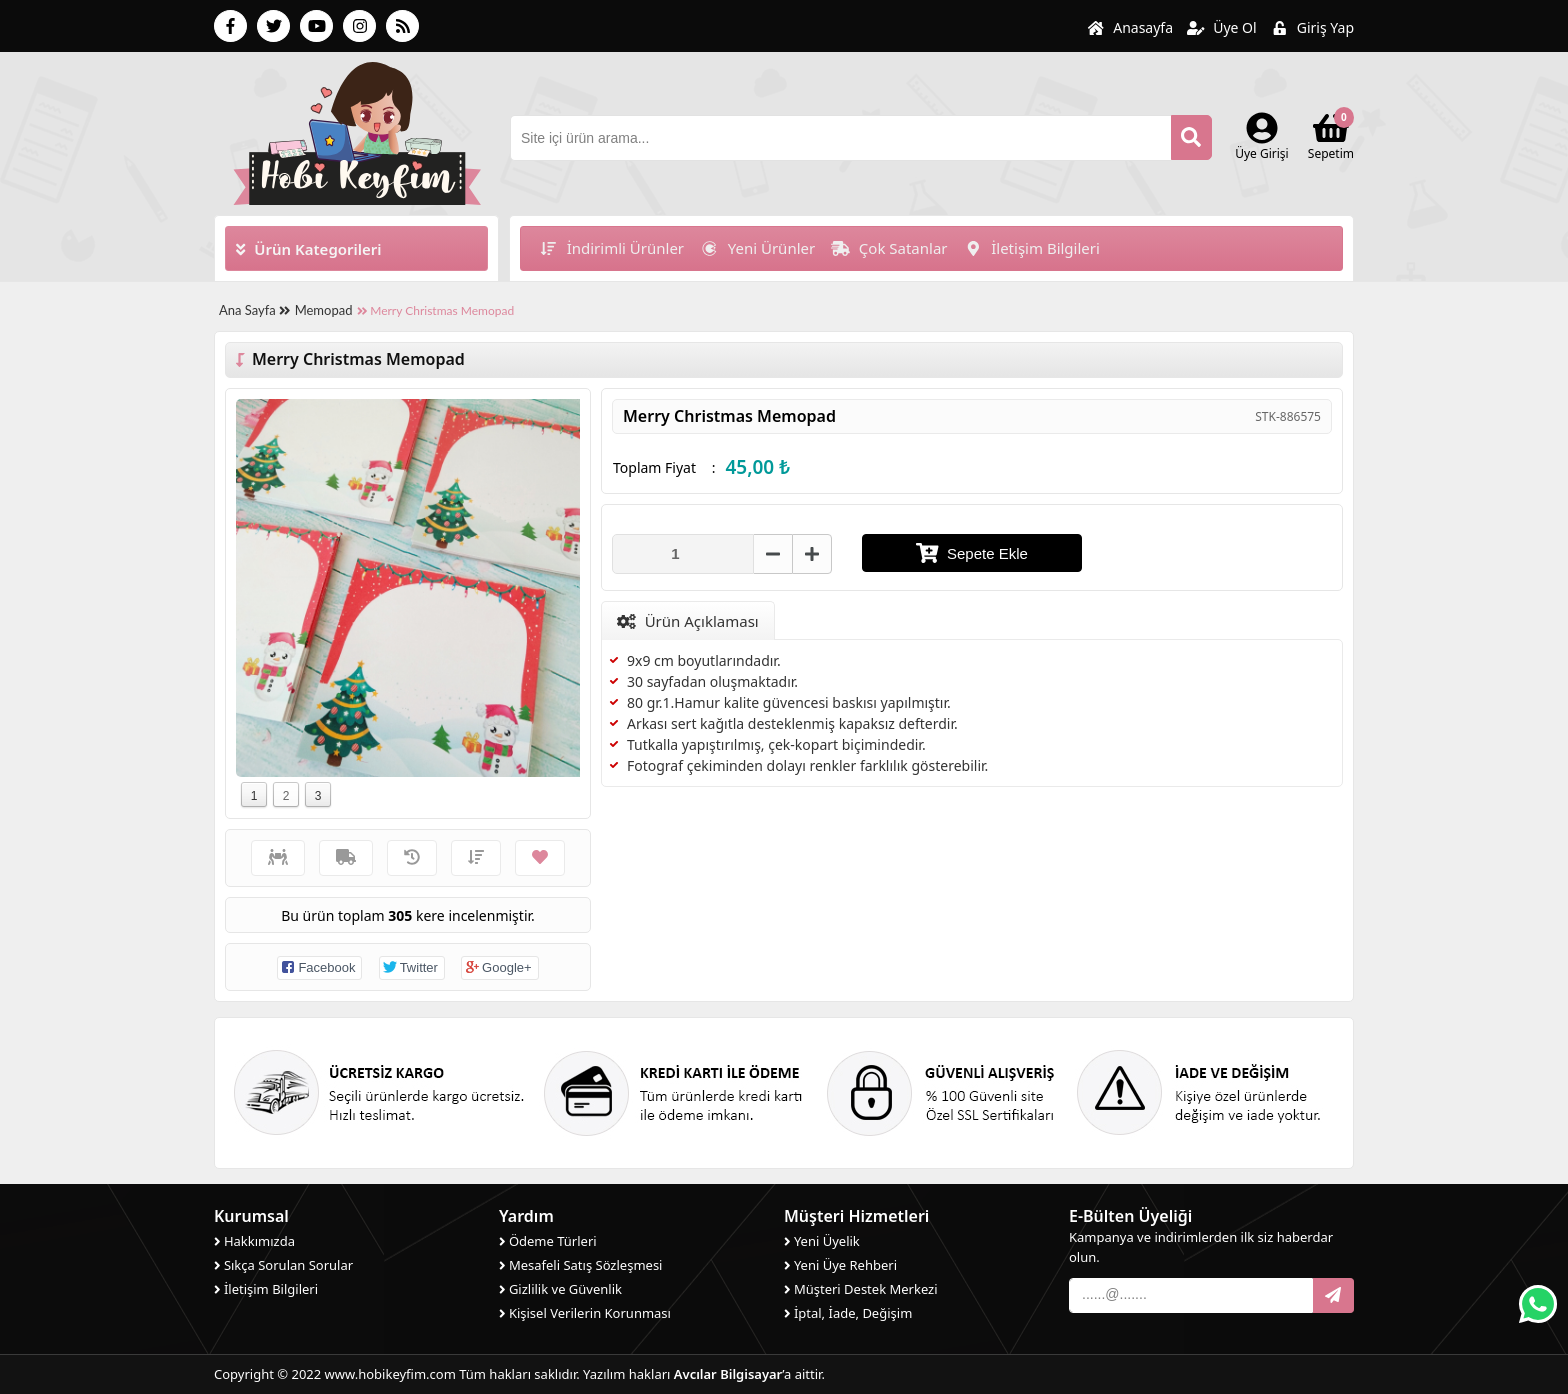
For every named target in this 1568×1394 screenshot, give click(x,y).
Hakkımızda (254, 1241)
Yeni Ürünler (757, 248)
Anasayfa (1130, 27)
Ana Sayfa (254, 310)
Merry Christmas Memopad (436, 310)
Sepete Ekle (972, 553)
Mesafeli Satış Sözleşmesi (580, 1265)
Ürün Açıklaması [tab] (688, 621)
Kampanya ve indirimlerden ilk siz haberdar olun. (1201, 1247)
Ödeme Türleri (548, 1241)
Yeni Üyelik (822, 1241)
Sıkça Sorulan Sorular (283, 1265)
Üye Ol (1222, 27)
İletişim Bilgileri (1032, 248)
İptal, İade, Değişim (848, 1313)
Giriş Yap (1312, 27)
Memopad (324, 310)
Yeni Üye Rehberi (840, 1265)
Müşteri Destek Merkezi (861, 1289)
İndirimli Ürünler (611, 248)
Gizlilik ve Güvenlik (560, 1289)
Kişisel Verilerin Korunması (585, 1313)
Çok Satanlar (889, 248)
